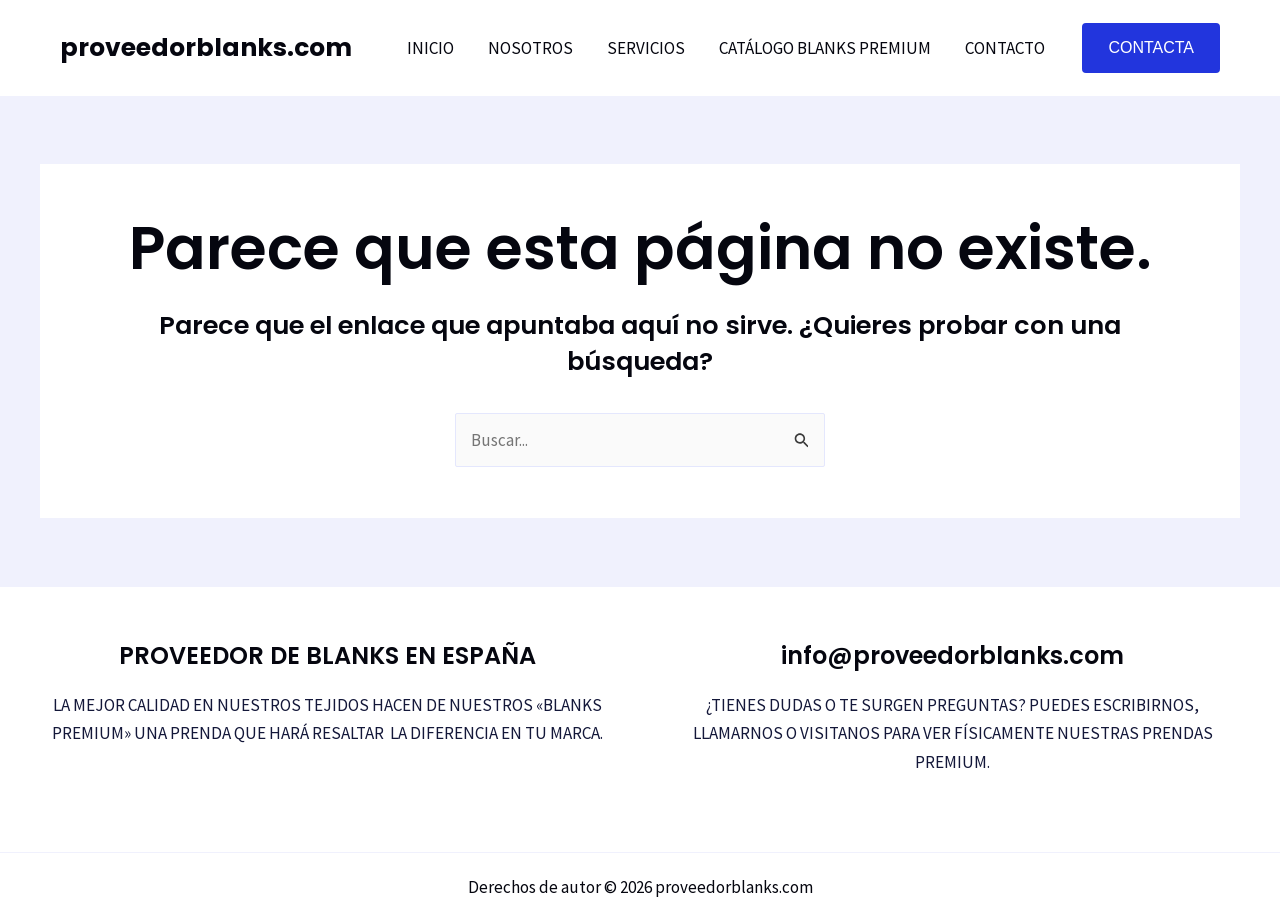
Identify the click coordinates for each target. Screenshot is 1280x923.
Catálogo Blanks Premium (825, 48)
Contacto (1005, 48)
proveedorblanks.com (206, 47)
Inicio (430, 48)
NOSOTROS (530, 48)
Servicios (646, 48)
